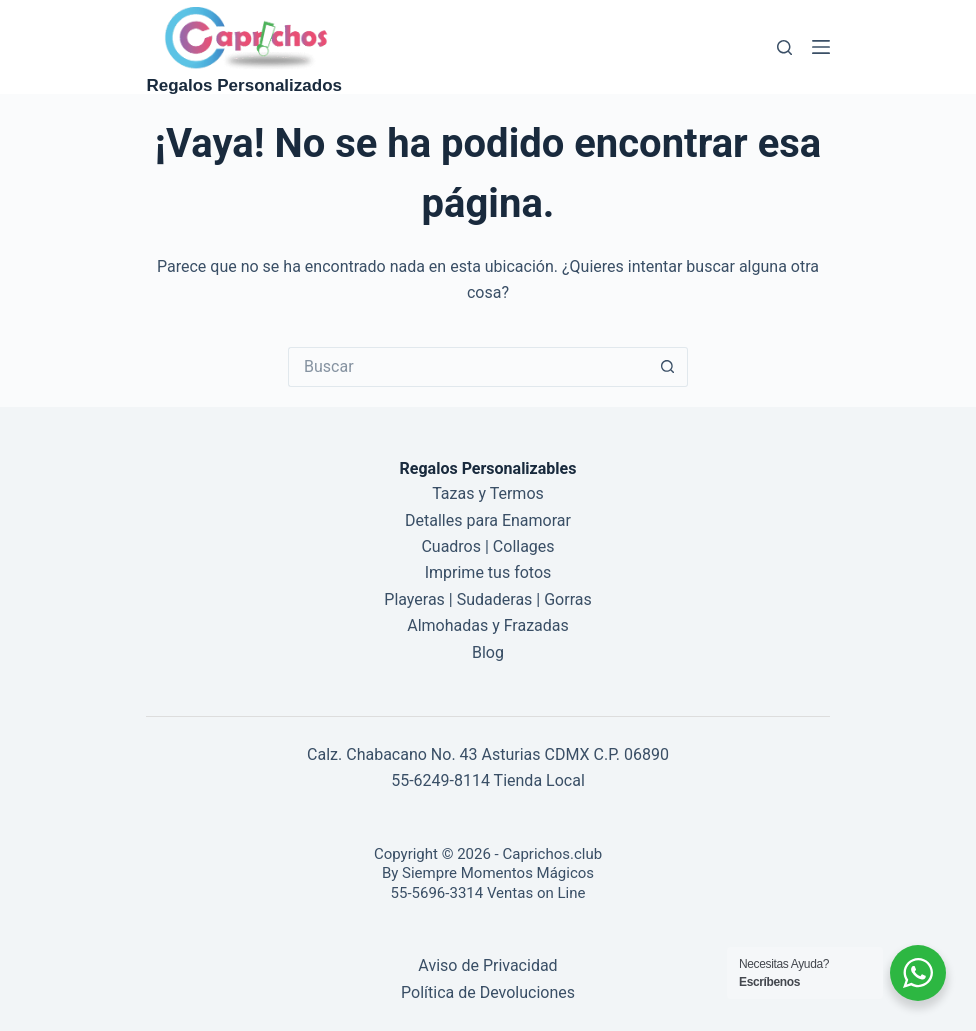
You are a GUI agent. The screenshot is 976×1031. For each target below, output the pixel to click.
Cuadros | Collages (487, 546)
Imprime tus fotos (488, 572)
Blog (488, 652)
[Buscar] (784, 47)
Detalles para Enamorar (488, 520)
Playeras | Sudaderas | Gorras (487, 599)
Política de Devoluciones (488, 992)
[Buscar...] (468, 367)
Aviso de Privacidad (487, 965)
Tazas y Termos (488, 493)
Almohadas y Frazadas (488, 625)
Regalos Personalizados (244, 85)
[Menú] (821, 47)
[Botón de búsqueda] (668, 367)
